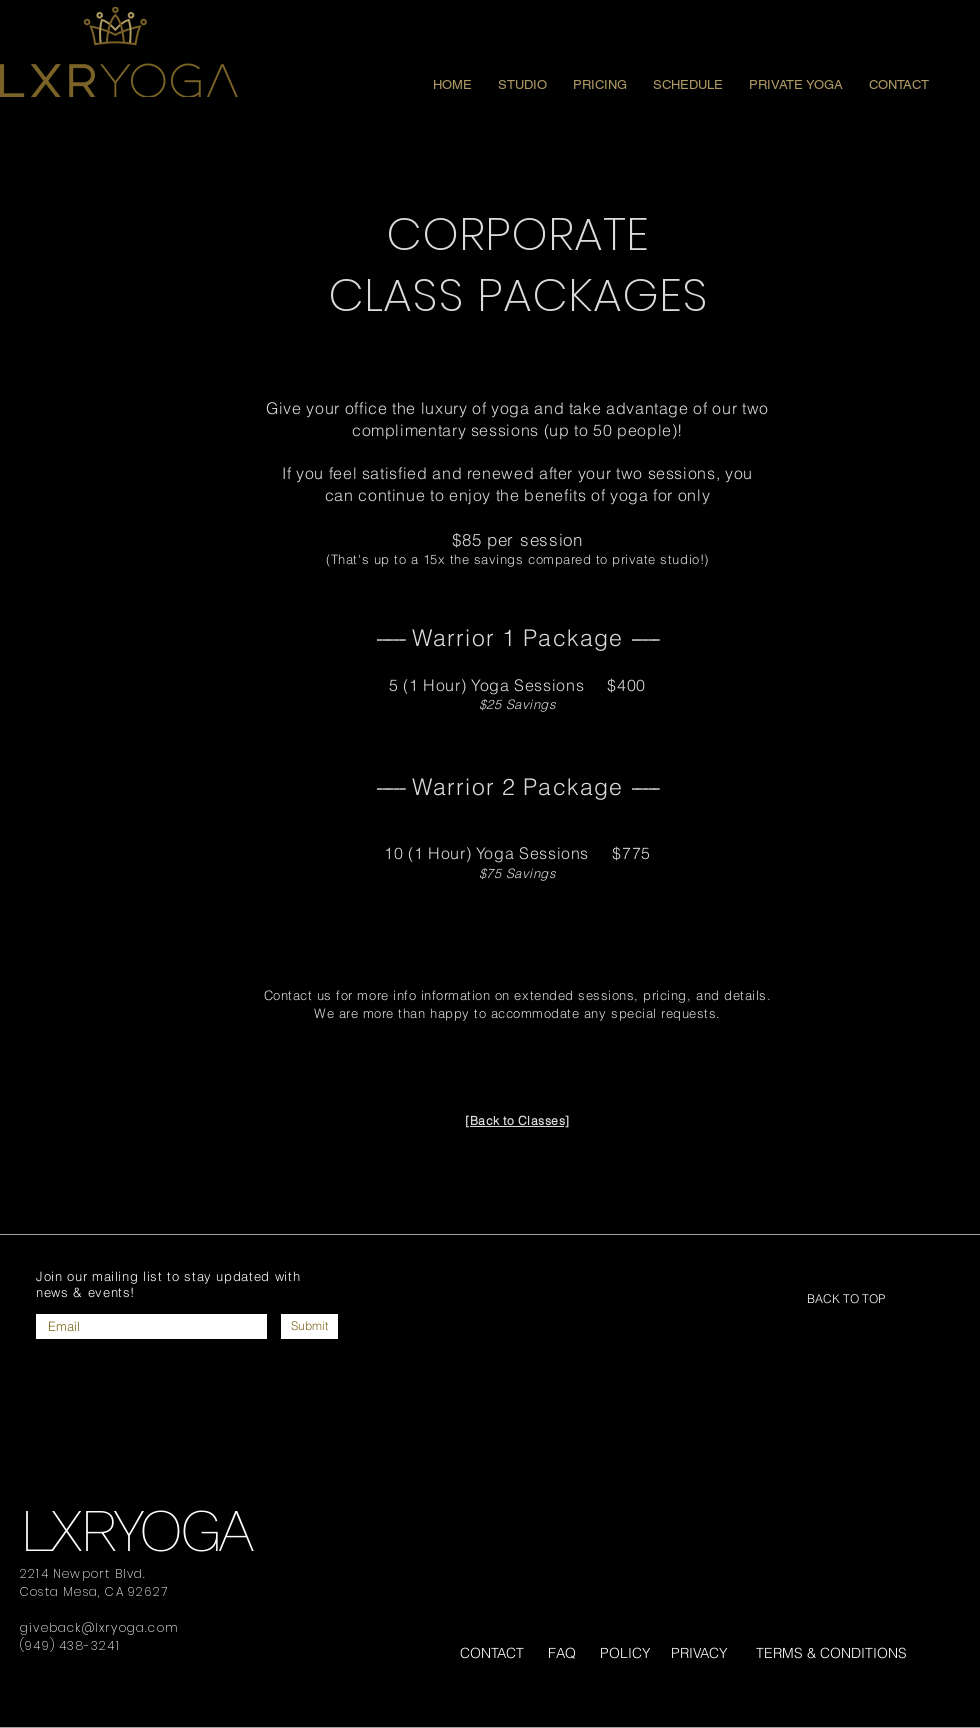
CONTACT (492, 1653)
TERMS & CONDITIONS (831, 1653)
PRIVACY (699, 1653)
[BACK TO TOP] (846, 1299)
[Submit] (309, 1326)
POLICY (625, 1653)
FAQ (562, 1653)
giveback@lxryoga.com (99, 1627)
